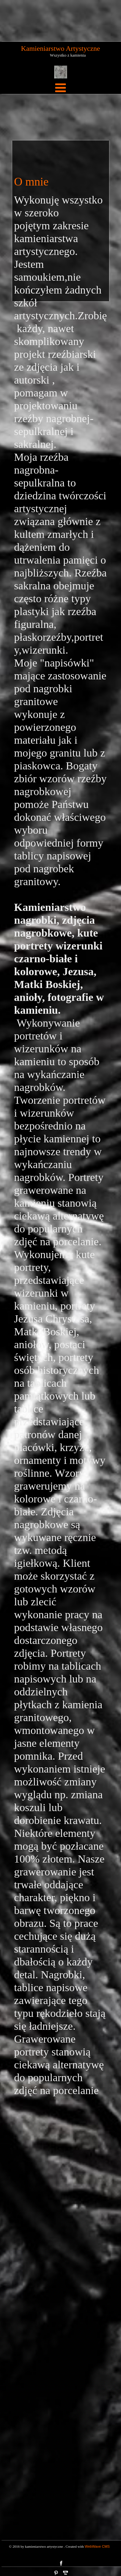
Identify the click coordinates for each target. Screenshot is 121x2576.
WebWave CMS (97, 2546)
